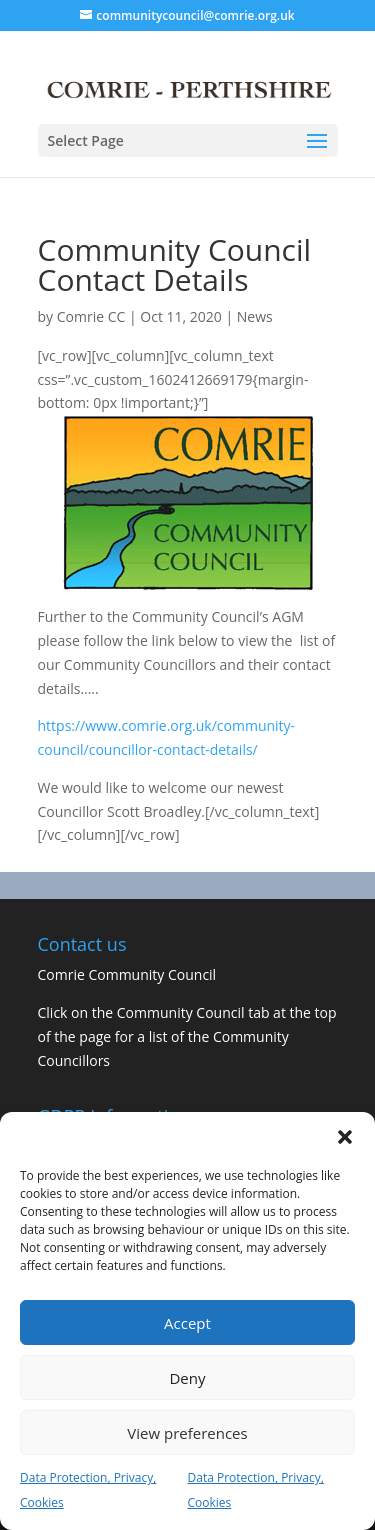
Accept (187, 1323)
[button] (345, 1137)
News (255, 316)
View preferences (187, 1433)
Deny (187, 1378)
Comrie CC (91, 316)
